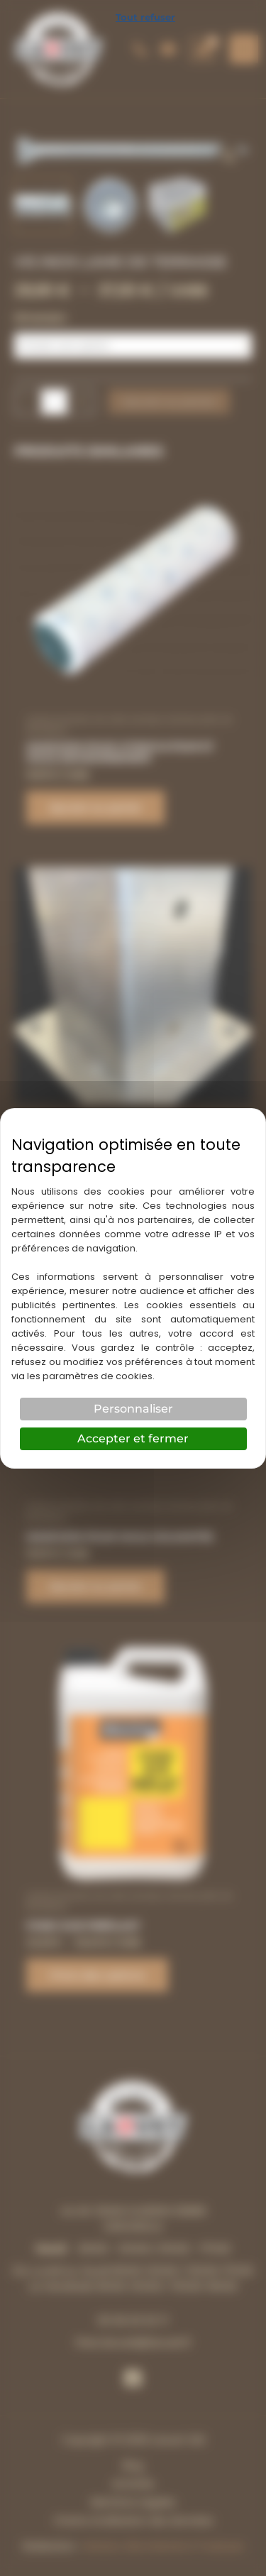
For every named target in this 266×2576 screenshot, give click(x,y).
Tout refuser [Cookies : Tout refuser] (145, 17)
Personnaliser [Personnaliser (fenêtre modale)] (133, 1408)
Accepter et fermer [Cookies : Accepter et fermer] (133, 1438)
